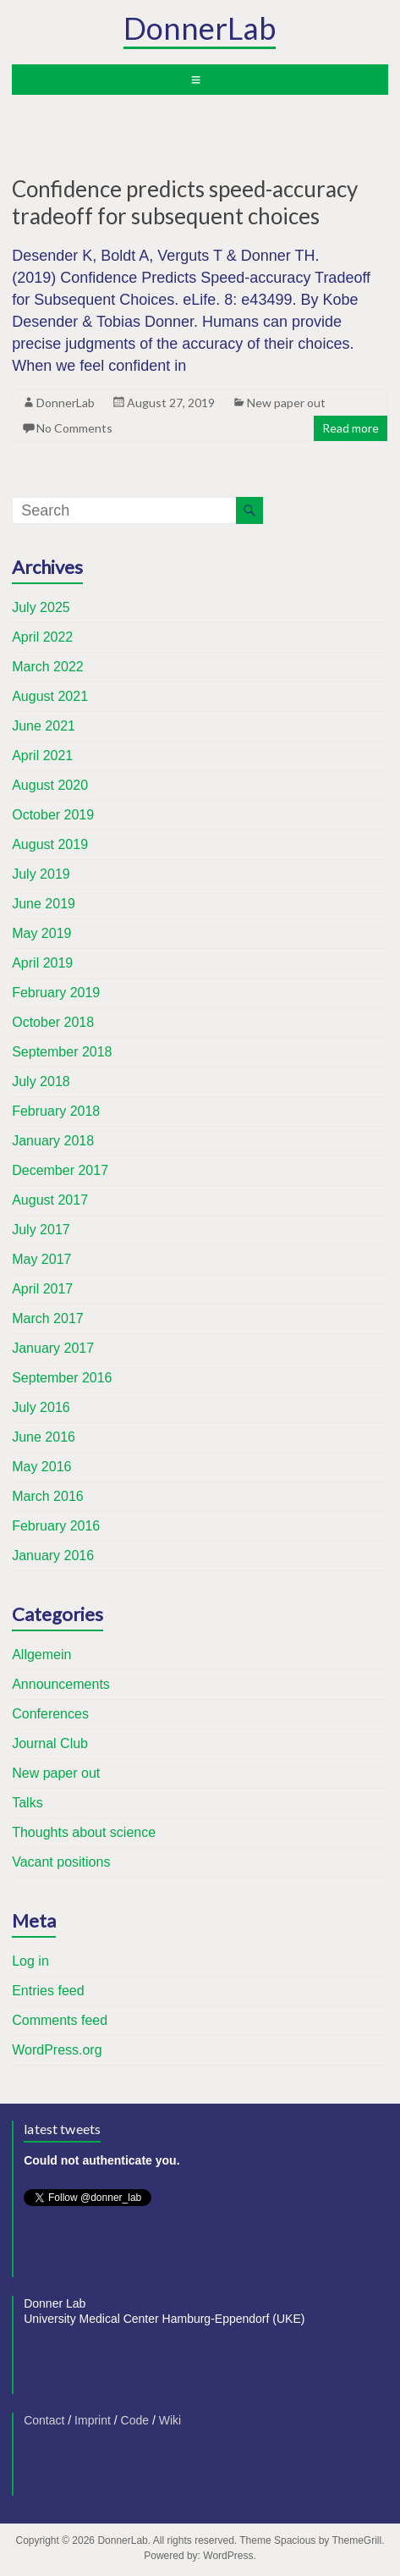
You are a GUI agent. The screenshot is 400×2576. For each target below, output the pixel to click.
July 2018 (41, 1081)
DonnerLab (199, 28)
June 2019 (43, 903)
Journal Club (50, 1743)
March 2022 (48, 666)
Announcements (61, 1684)
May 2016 (41, 1466)
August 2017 (50, 1200)
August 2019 (50, 844)
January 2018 (53, 1141)
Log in (30, 1961)
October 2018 (53, 1022)
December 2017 (60, 1170)
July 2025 (41, 607)
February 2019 (56, 992)
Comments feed (59, 2020)
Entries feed (48, 1990)
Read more (350, 428)
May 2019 (41, 933)
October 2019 (53, 815)
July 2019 (41, 874)
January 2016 (53, 1555)
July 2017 (41, 1229)
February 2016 (56, 1526)
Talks (27, 1802)
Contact (44, 2420)
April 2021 (42, 755)
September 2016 (62, 1378)
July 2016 (41, 1407)
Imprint (92, 2420)
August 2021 (50, 696)
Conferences (50, 1714)
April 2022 (42, 637)
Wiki (170, 2420)
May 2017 (41, 1259)
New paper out (286, 402)
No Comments (74, 428)
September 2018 (62, 1052)
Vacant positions (61, 1862)
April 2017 (42, 1289)
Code (135, 2420)
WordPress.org (56, 2050)
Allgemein (41, 1654)
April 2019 (42, 963)
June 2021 (43, 726)
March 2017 (48, 1318)
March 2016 (48, 1496)
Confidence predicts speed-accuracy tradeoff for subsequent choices (185, 202)
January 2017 (53, 1348)
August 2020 (50, 785)
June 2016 (43, 1437)
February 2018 (56, 1111)
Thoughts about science (84, 1832)
